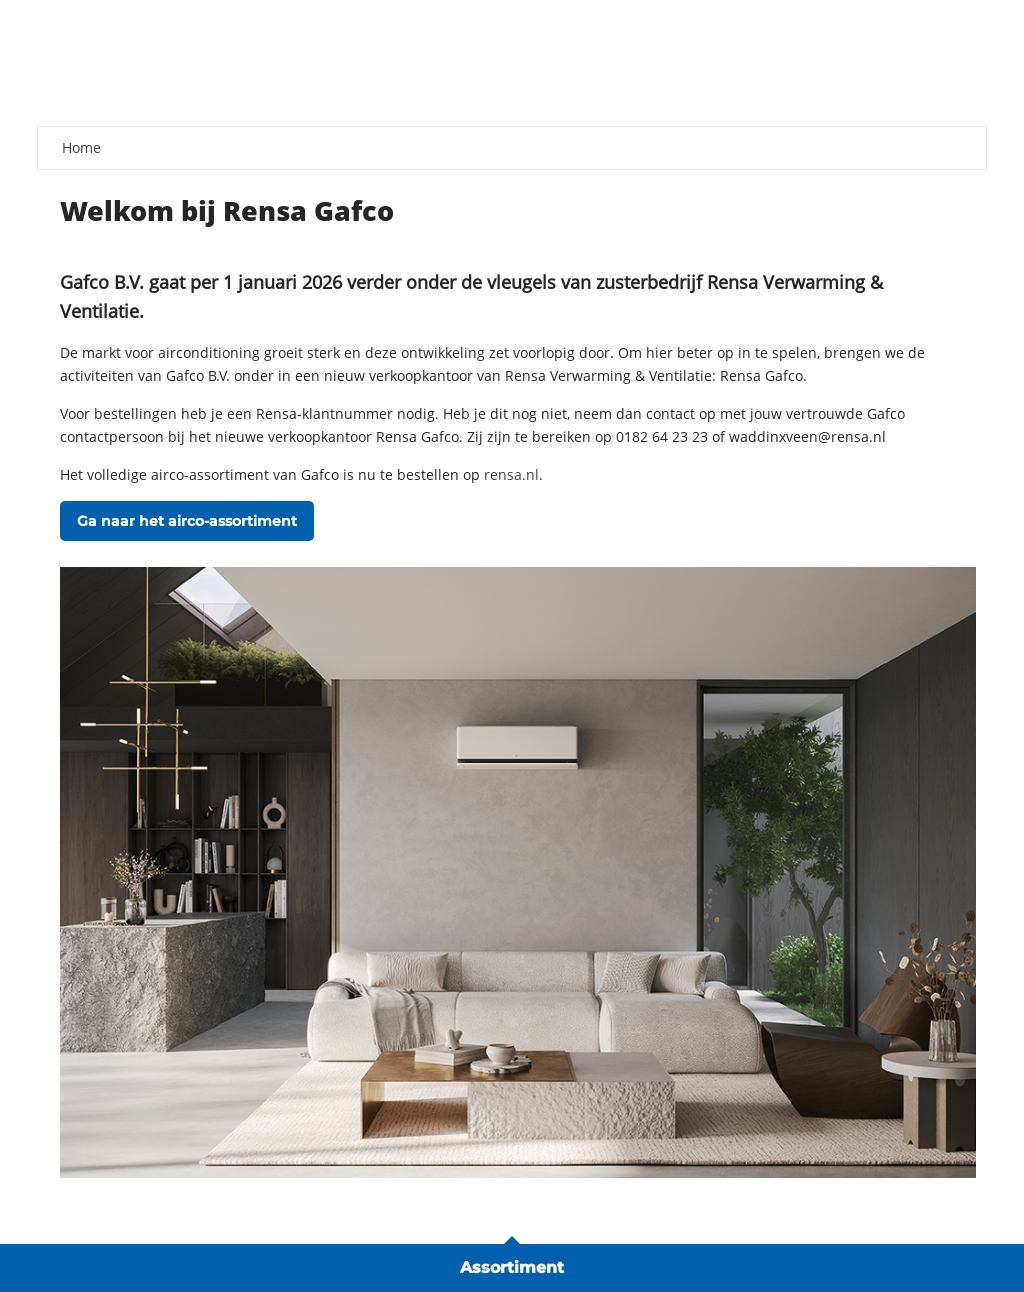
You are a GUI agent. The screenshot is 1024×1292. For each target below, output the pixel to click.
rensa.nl (511, 474)
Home (81, 147)
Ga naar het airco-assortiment (187, 521)
